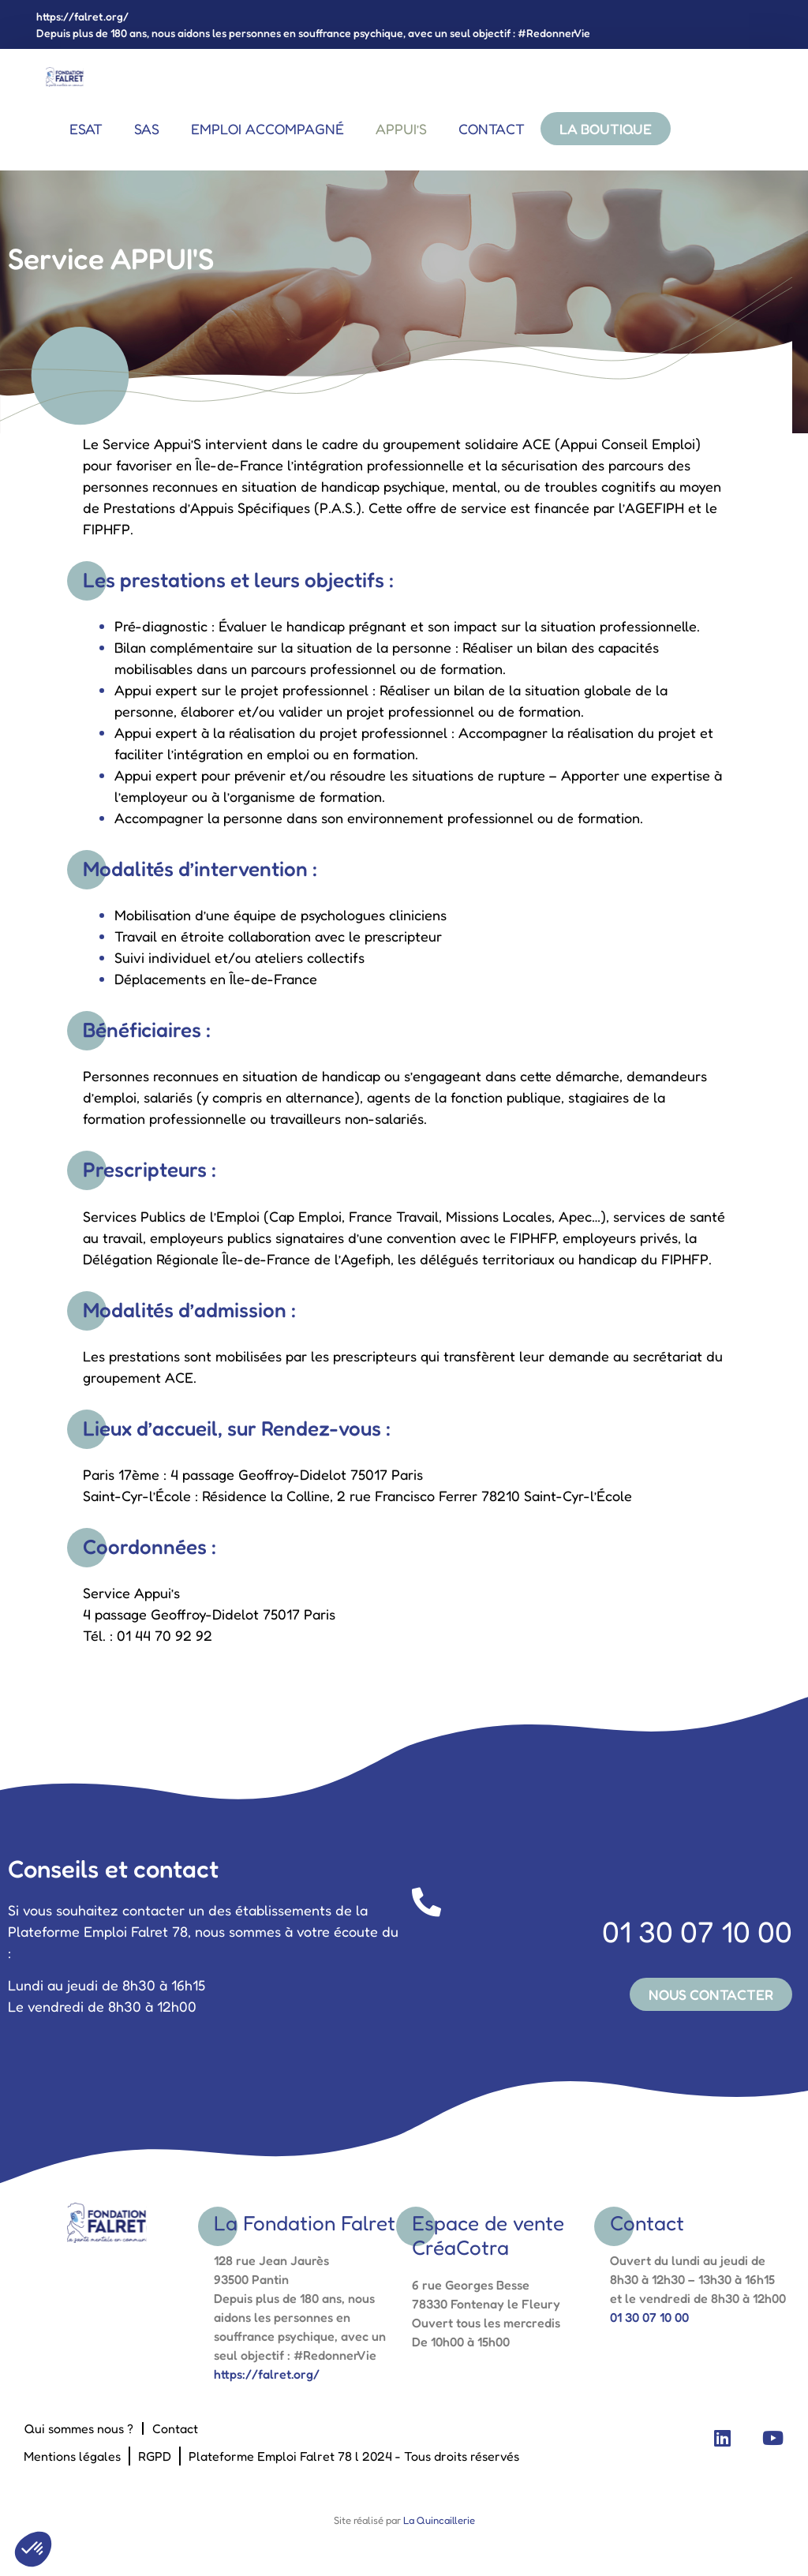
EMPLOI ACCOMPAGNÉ (267, 128)
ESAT (86, 128)
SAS (146, 128)
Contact (491, 128)
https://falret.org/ (82, 16)
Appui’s (401, 128)
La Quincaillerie (438, 2520)
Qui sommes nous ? (78, 2429)
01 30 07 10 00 (602, 1918)
